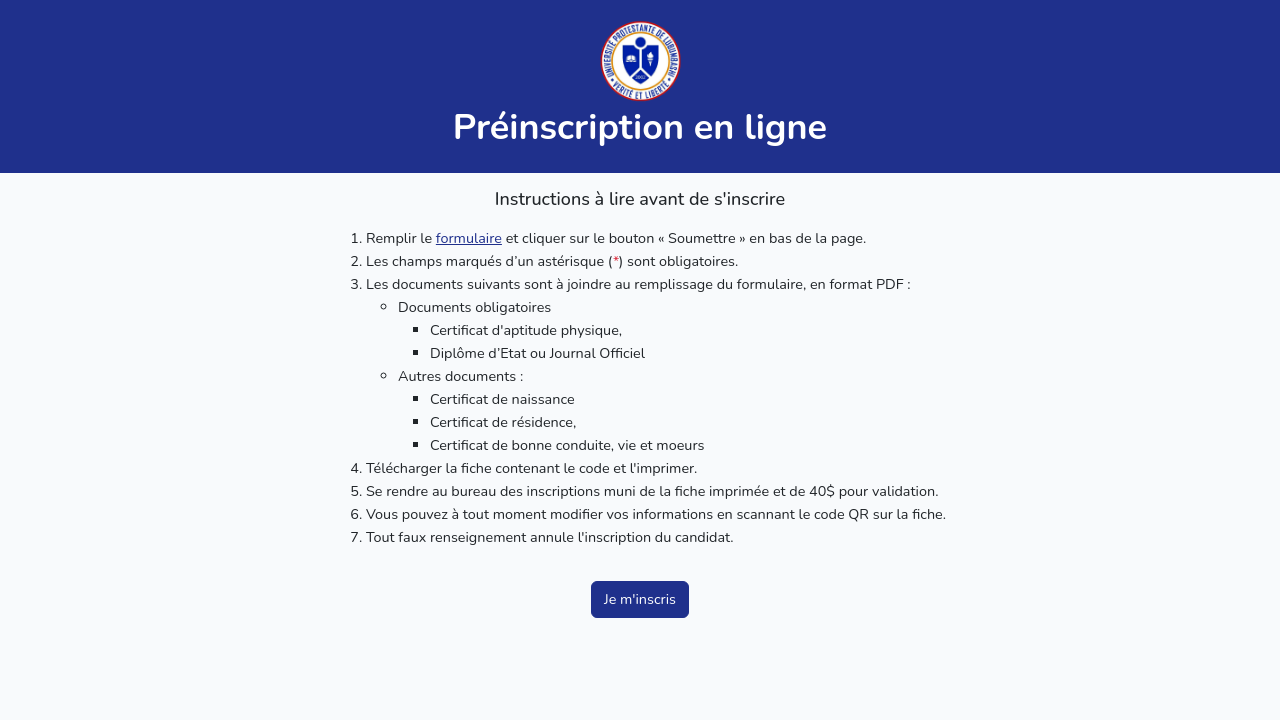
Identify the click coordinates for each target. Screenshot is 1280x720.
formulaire (469, 238)
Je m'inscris (640, 599)
